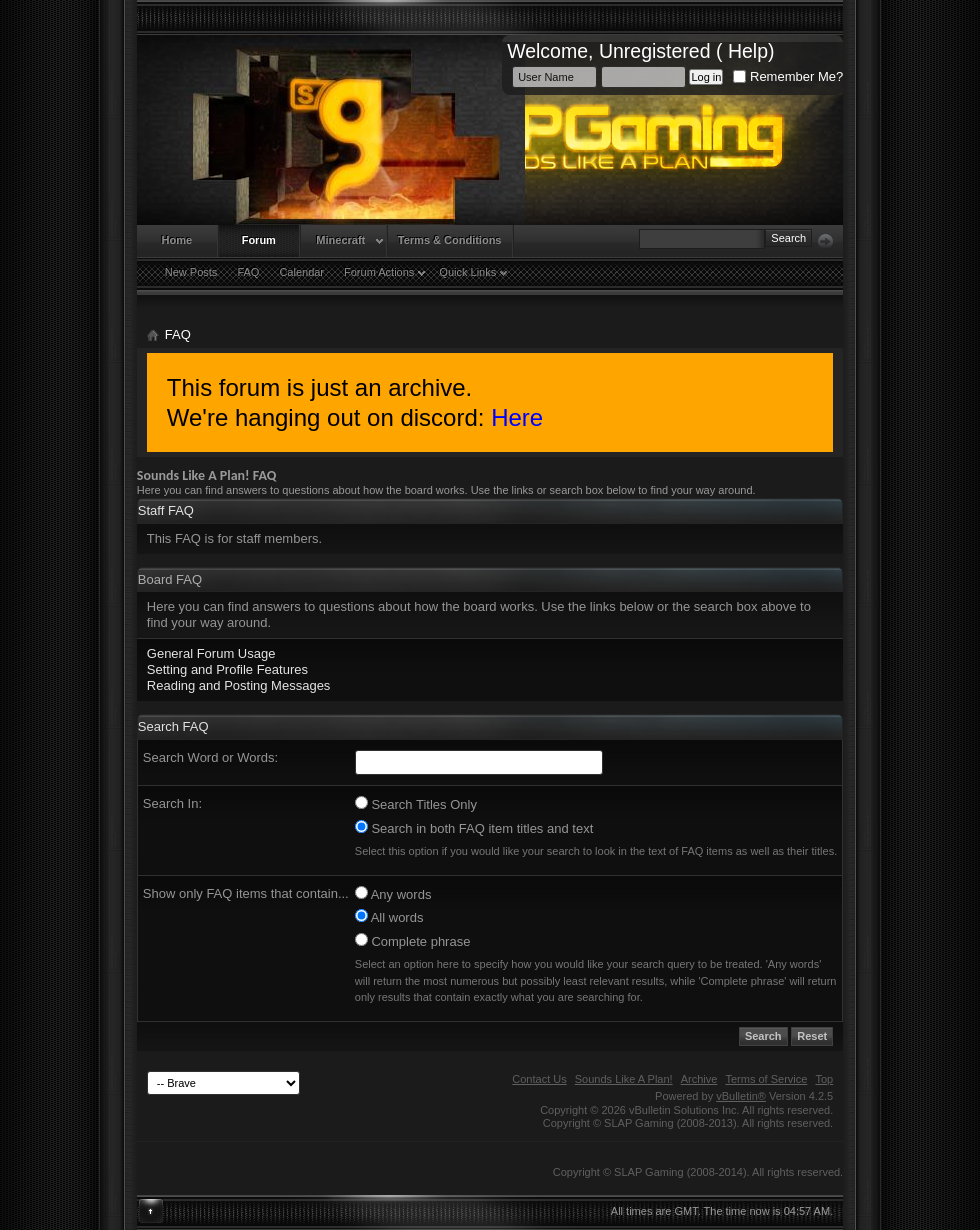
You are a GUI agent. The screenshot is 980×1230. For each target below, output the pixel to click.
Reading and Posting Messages (239, 685)
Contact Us (539, 1079)
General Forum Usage (211, 653)
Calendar (301, 272)
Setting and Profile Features (227, 669)
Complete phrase (413, 941)
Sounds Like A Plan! (624, 1079)
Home (177, 240)
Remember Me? (788, 76)
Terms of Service (766, 1079)
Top (824, 1079)
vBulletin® (741, 1096)
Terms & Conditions (450, 240)
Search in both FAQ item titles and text (474, 828)
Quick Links (467, 272)
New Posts (191, 272)
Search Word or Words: (210, 757)
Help (748, 51)
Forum (259, 240)
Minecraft (340, 240)
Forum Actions (379, 272)
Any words (393, 894)
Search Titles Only (416, 804)
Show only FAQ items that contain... (246, 893)
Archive (699, 1079)
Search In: (172, 803)
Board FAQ (170, 579)
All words (389, 917)
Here (517, 417)
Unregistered (655, 51)
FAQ (248, 272)
